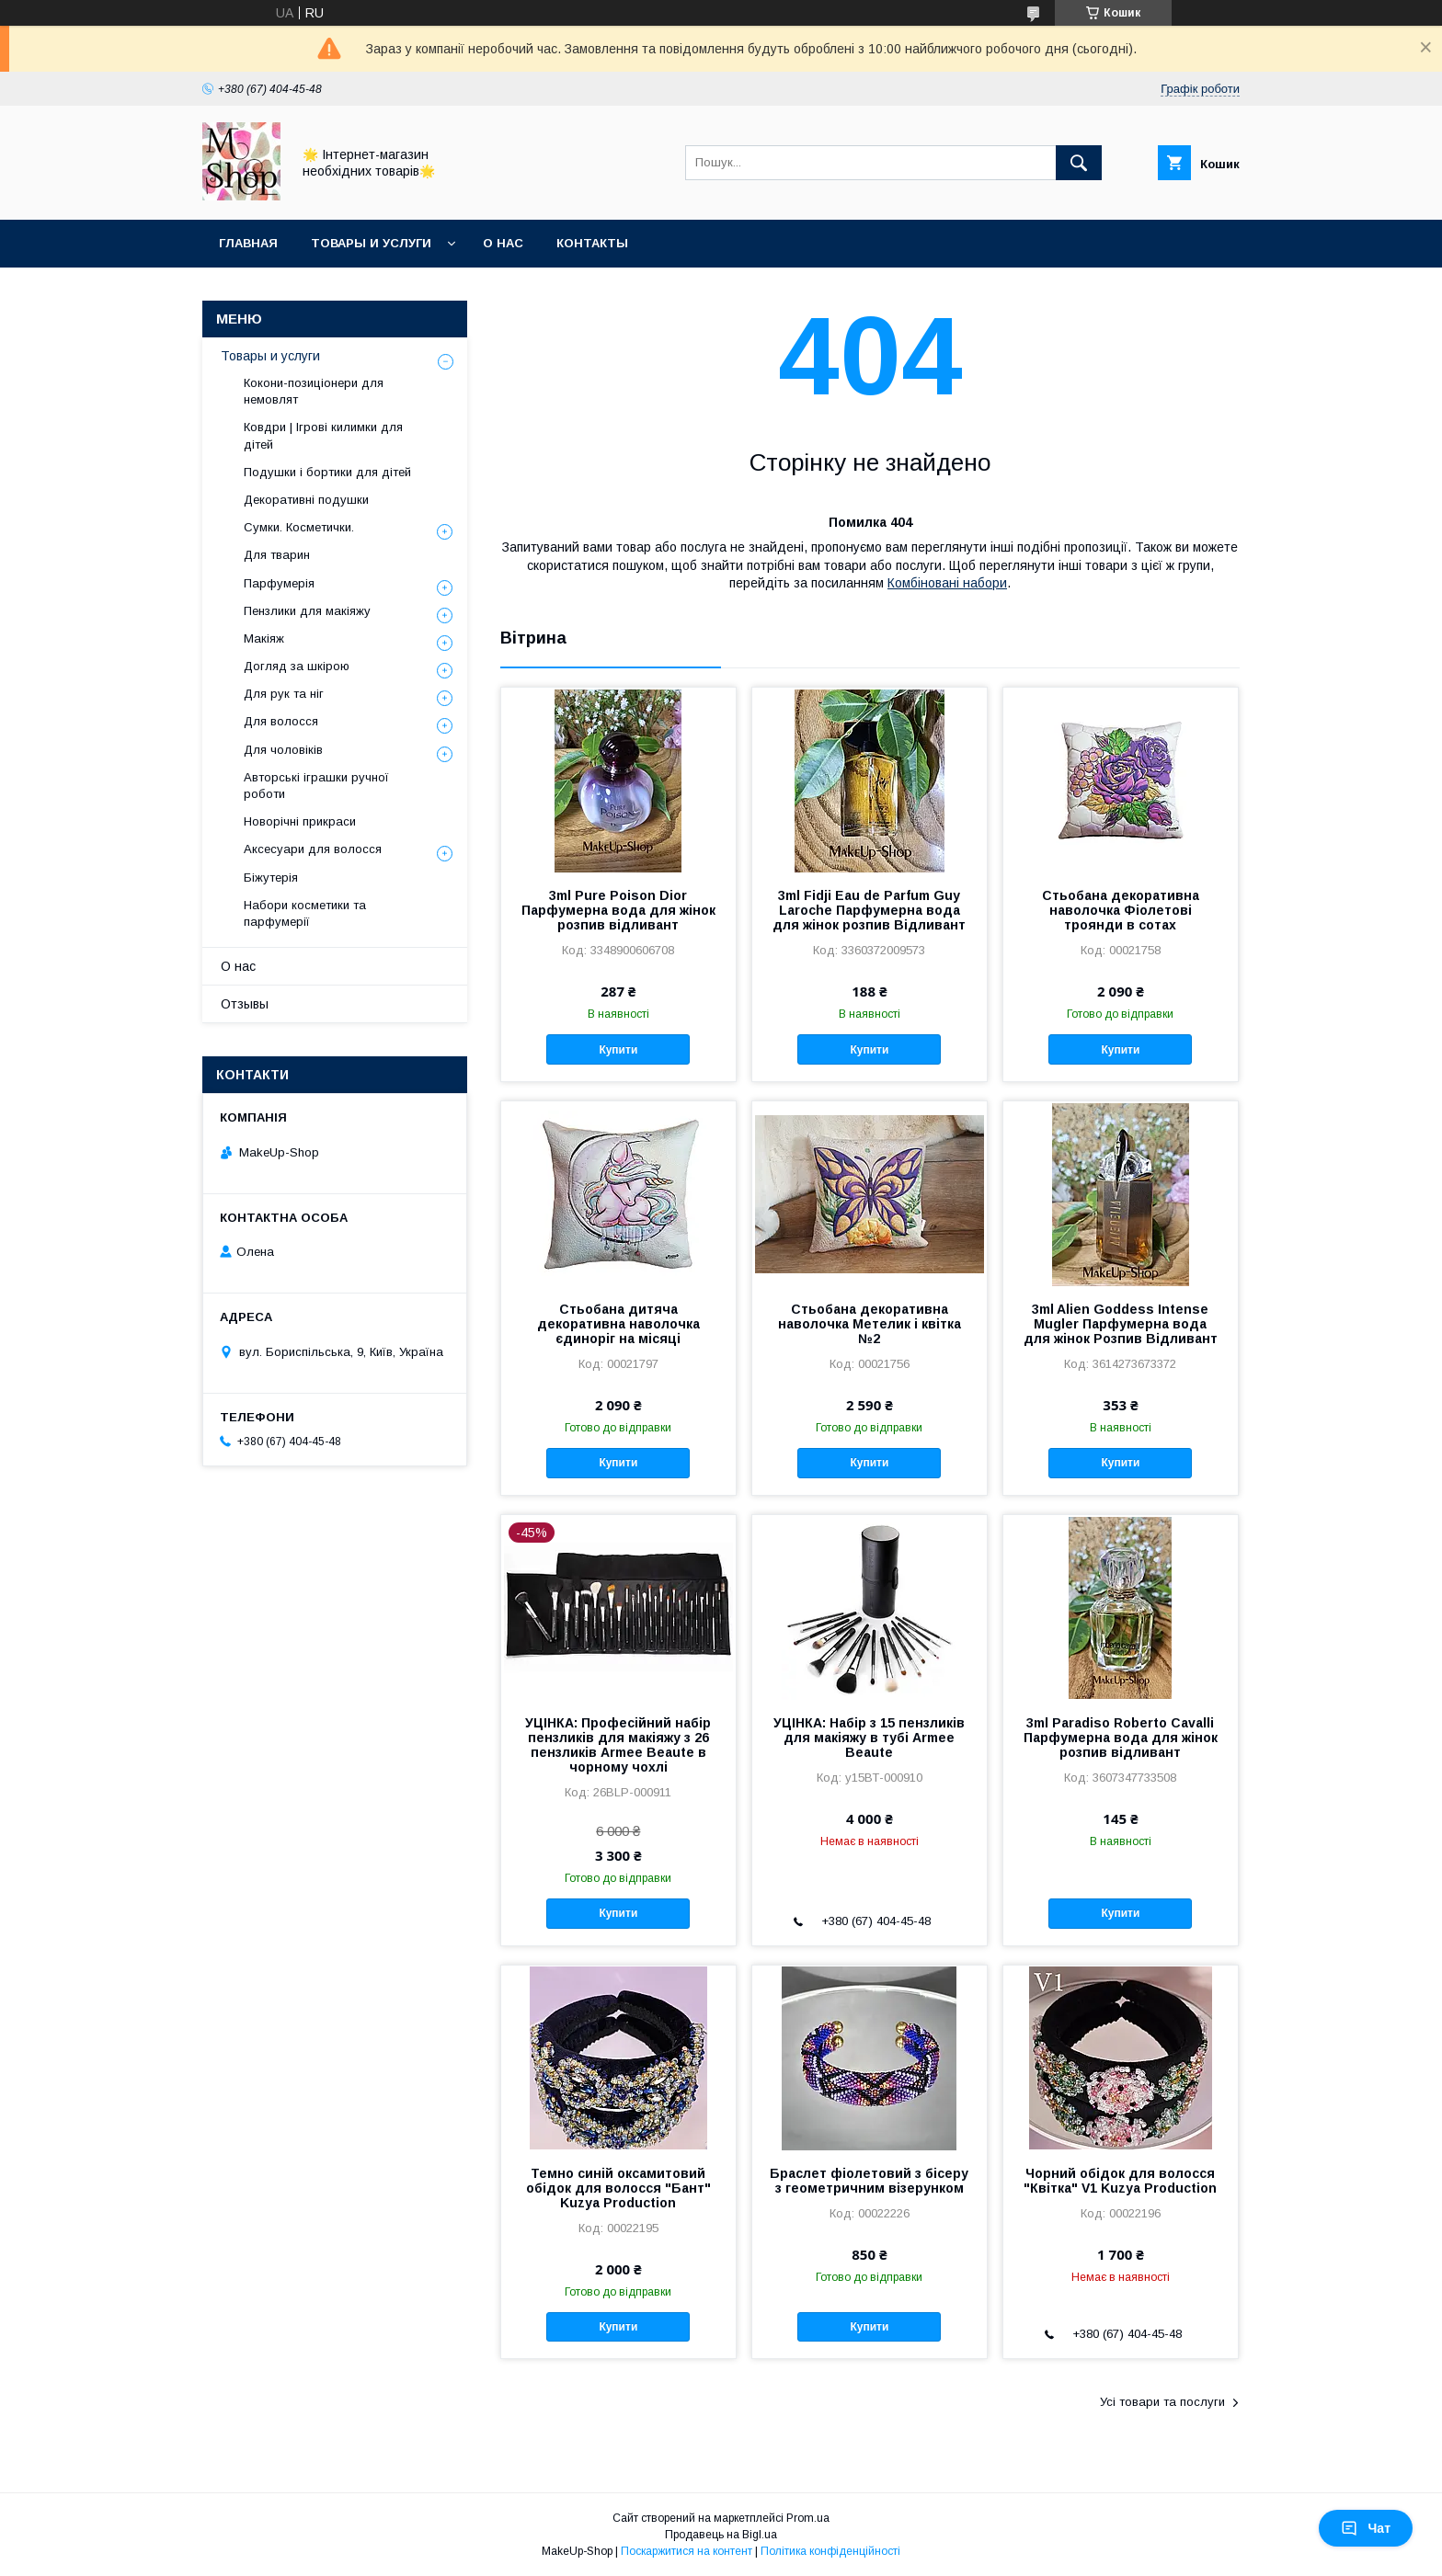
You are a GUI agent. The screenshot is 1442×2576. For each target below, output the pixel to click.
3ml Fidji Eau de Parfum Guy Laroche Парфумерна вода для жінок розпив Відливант (869, 910)
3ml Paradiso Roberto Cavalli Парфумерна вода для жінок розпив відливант (1121, 1737)
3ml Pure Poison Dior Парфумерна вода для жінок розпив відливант (618, 910)
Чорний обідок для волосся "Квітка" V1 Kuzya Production (1120, 2180)
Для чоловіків (283, 750)
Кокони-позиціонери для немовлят (313, 391)
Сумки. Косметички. (299, 527)
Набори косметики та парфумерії (305, 913)
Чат (1365, 2528)
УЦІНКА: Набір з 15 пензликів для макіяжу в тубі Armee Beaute (869, 1737)
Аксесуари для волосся (313, 849)
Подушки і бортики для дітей (327, 472)
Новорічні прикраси (300, 821)
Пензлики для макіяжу (307, 611)
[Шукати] (1079, 162)
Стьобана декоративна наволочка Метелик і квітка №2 (869, 1324)
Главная (248, 243)
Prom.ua (808, 2518)
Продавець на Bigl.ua (721, 2534)
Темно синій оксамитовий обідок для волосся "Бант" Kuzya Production (618, 2188)
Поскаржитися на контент (686, 2551)
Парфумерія (279, 583)
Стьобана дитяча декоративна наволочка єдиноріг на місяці (618, 1324)
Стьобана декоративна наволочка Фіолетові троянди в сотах (1120, 910)
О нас (503, 243)
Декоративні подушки (306, 500)
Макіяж (264, 638)
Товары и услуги (371, 243)
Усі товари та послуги (1162, 2402)
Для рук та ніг (284, 694)
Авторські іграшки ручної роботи (316, 785)
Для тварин (277, 555)
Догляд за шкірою (296, 666)
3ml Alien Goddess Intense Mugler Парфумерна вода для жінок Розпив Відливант (1121, 1324)
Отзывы (245, 1004)
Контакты (592, 243)
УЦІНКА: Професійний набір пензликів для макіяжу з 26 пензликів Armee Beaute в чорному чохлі (618, 1744)
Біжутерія (271, 877)
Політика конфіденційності (830, 2551)
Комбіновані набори (947, 583)
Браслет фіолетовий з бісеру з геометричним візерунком (869, 2180)
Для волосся (281, 721)
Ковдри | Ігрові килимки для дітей (323, 435)
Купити (618, 1049)
